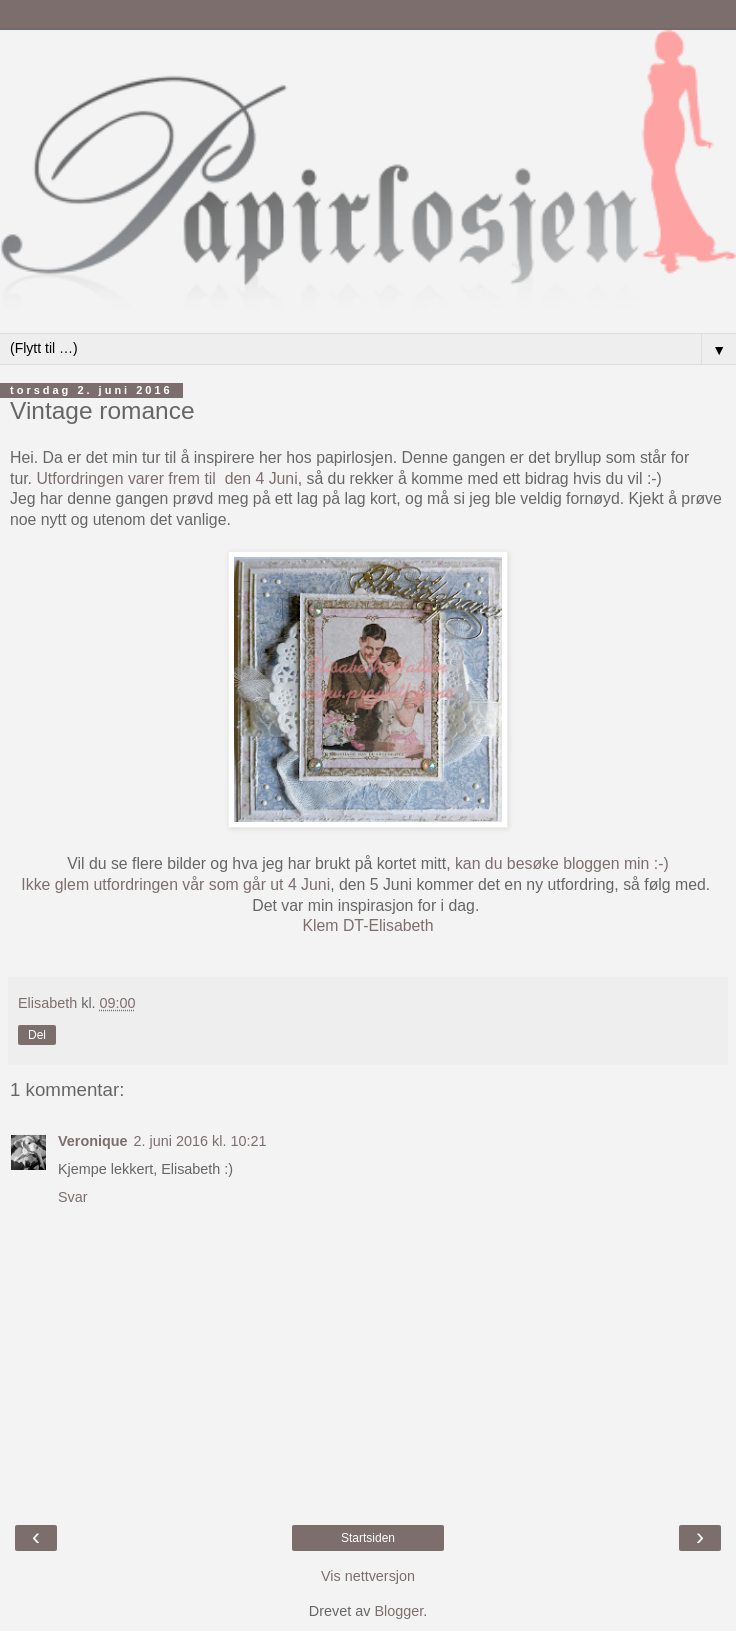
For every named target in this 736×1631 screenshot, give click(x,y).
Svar (73, 1197)
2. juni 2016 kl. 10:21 (200, 1141)
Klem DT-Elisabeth (367, 925)
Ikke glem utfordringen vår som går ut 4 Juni (175, 884)
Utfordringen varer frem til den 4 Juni (166, 478)
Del (37, 1035)
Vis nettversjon (368, 1576)
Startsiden (368, 1538)
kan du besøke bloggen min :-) (560, 863)
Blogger (398, 1611)
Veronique (93, 1141)
